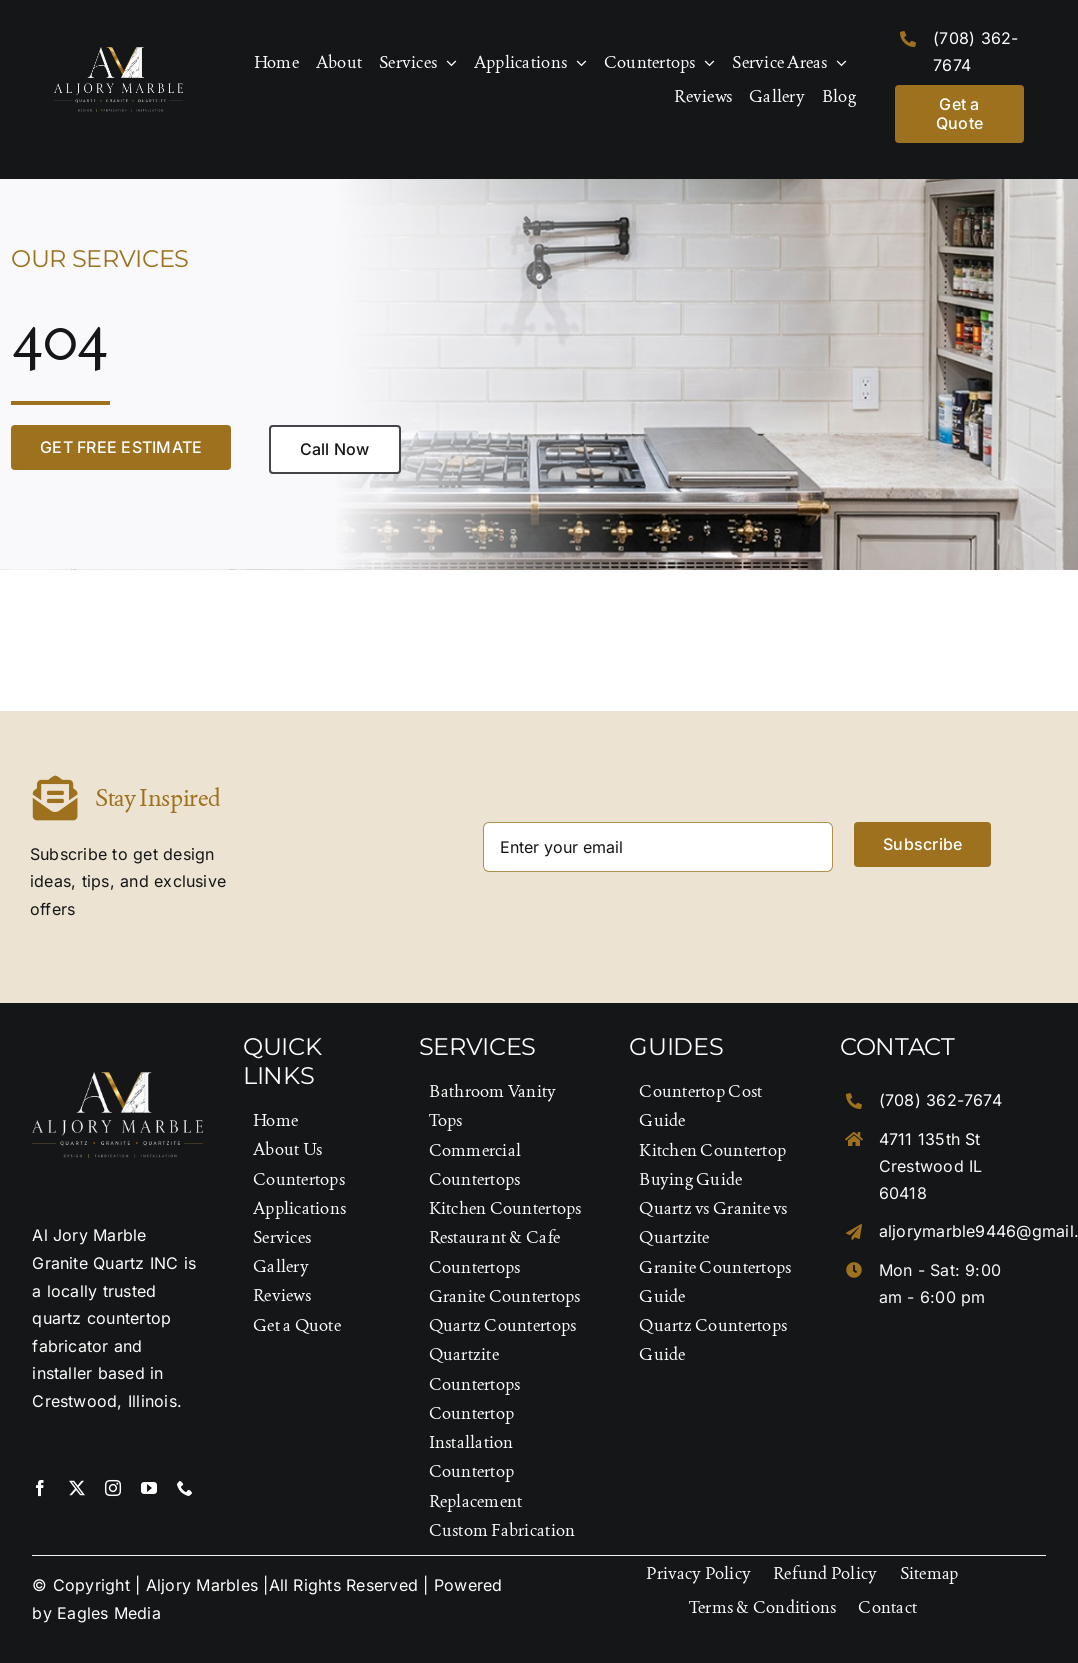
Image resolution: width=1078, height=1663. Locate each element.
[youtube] (149, 1488)
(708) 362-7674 (940, 1100)
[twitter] (77, 1488)
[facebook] (40, 1488)
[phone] (185, 1488)
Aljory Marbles (202, 1585)
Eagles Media (109, 1613)
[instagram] (113, 1488)
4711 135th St (930, 1139)
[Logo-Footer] (118, 55)
